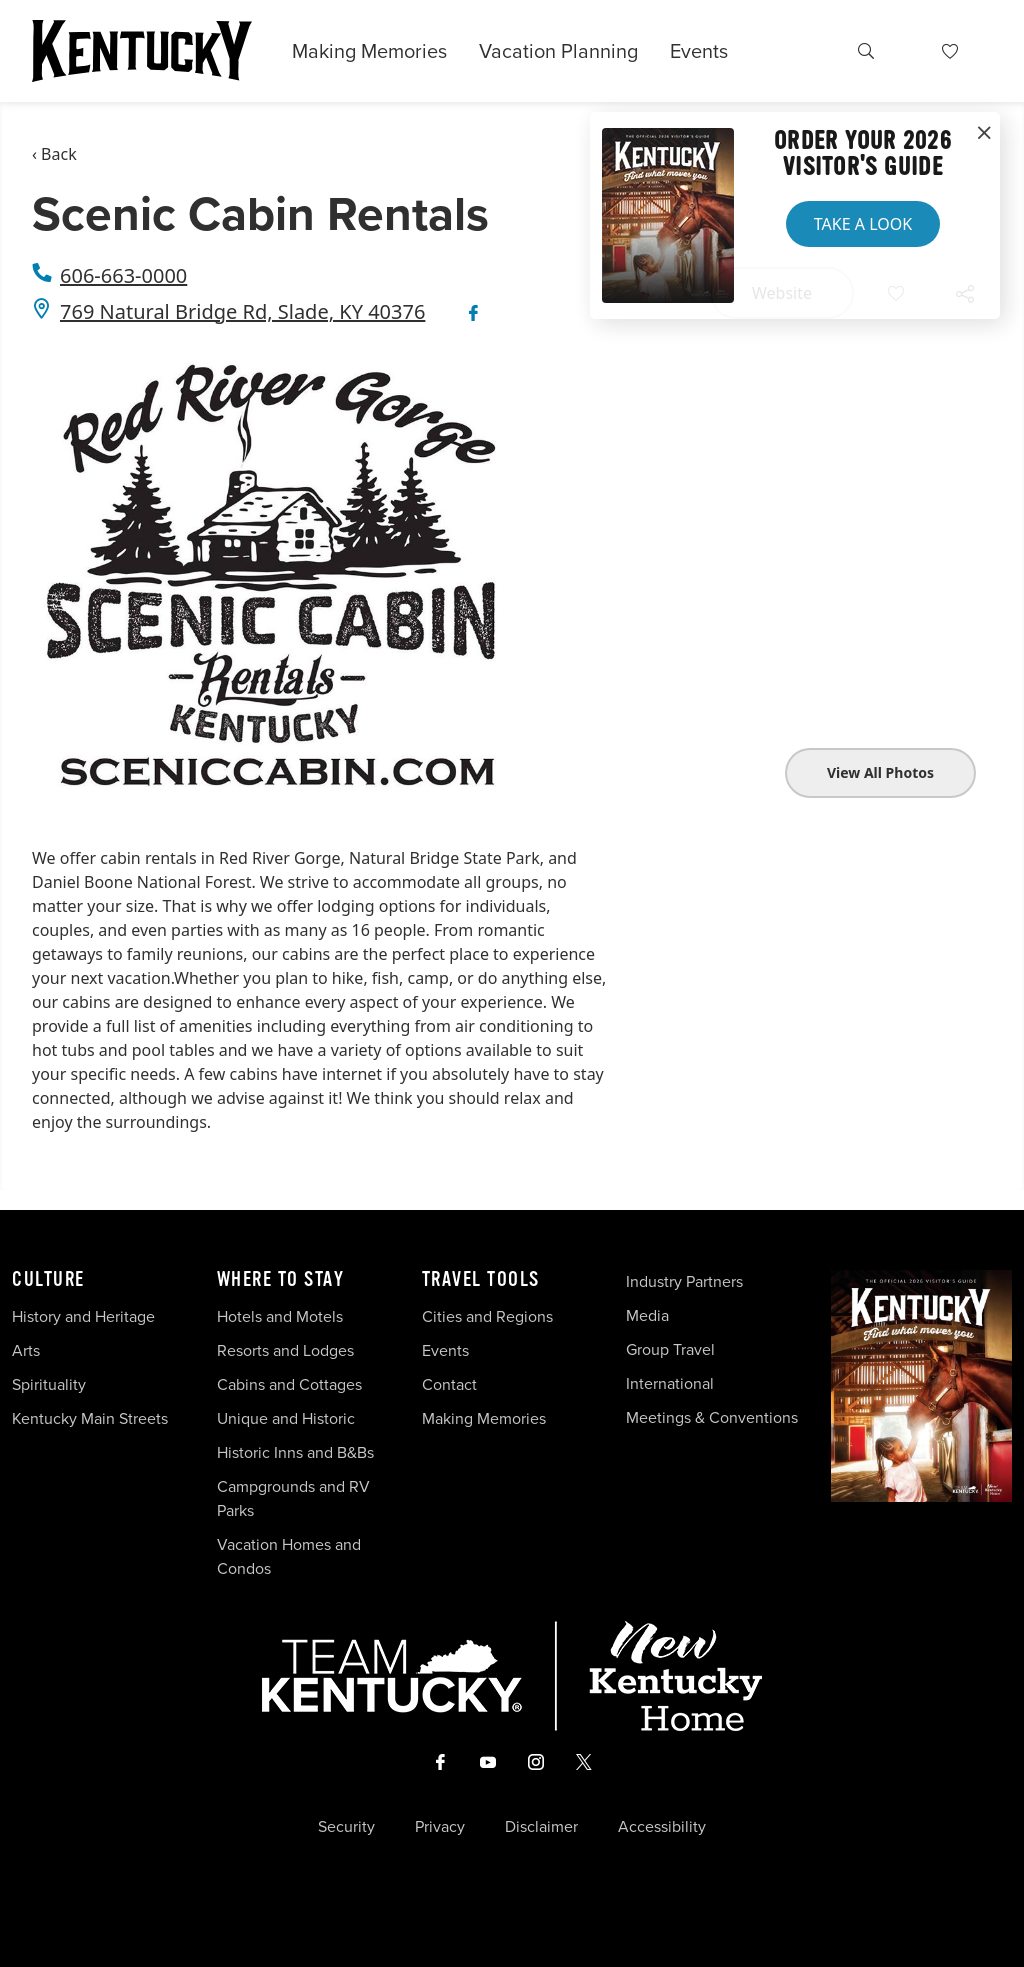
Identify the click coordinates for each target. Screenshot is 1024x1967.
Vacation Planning (558, 51)
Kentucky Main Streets (90, 1418)
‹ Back (54, 154)
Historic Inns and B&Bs (295, 1452)
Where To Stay (281, 1280)
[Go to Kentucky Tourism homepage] (142, 51)
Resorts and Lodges (285, 1350)
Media (647, 1315)
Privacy (440, 1827)
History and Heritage (85, 1316)
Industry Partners (684, 1281)
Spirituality (51, 1384)
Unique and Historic (286, 1418)
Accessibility (662, 1827)
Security (346, 1827)
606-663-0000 (123, 275)
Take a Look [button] (863, 224)
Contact (449, 1384)
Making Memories (369, 51)
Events (699, 51)
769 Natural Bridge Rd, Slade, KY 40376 (242, 311)
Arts (26, 1350)
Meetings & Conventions (712, 1417)
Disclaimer (541, 1827)
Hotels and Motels (280, 1316)
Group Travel (670, 1349)
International (670, 1383)
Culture (48, 1280)
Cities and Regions (487, 1316)
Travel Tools (481, 1280)
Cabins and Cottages (289, 1384)
